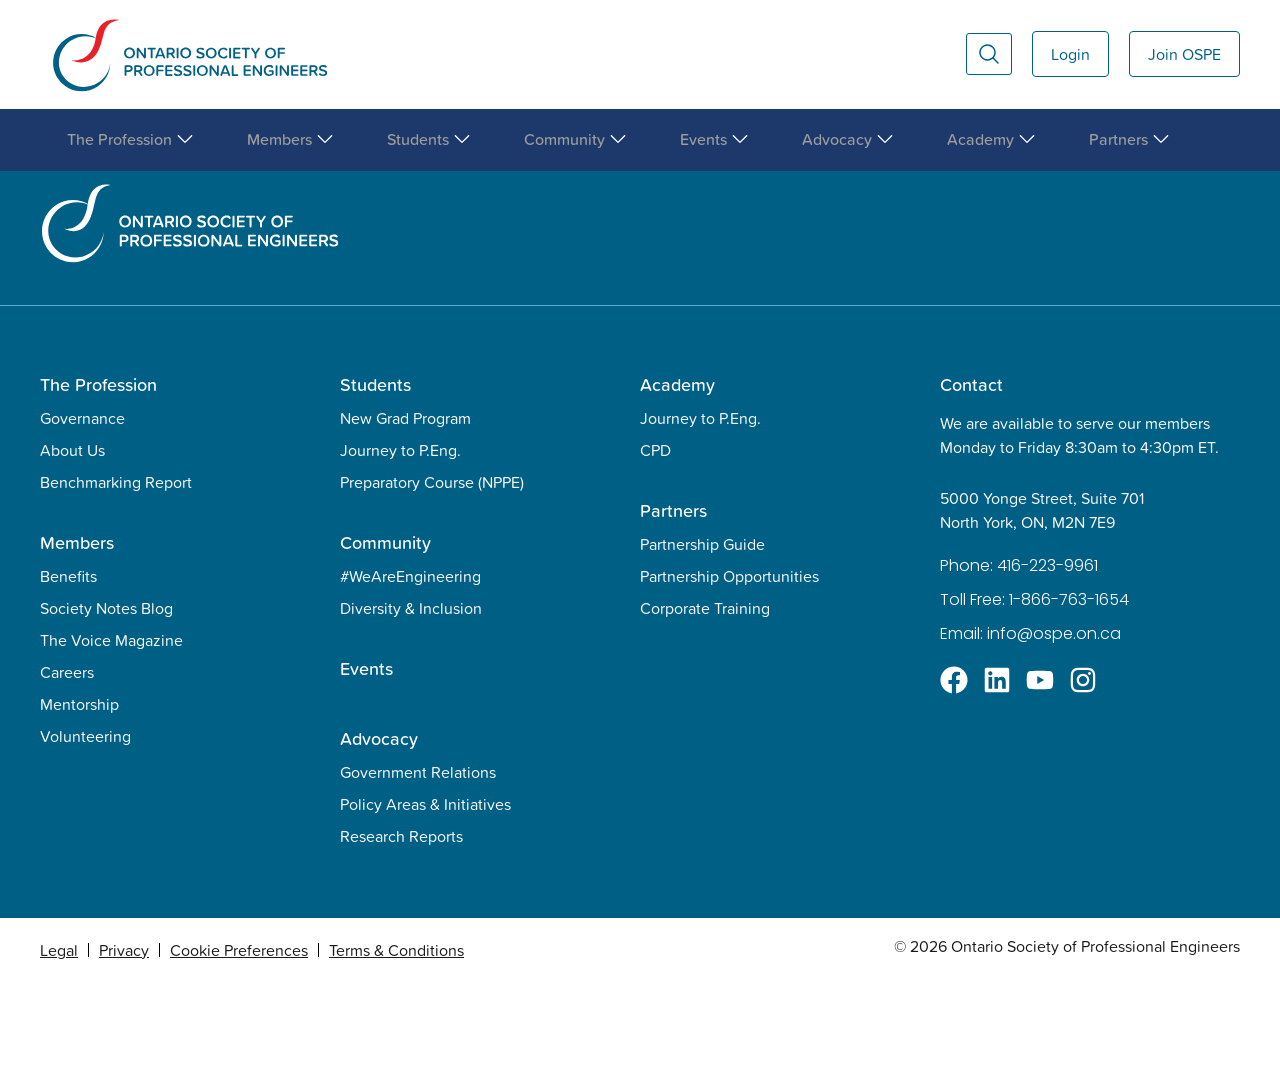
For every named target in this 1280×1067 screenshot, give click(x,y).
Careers (67, 757)
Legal (59, 1035)
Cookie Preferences (239, 1035)
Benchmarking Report (116, 567)
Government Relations (418, 857)
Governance (82, 503)
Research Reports (401, 921)
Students (375, 469)
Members (77, 627)
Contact (971, 469)
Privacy (124, 1035)
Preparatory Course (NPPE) (432, 567)
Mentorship (79, 789)
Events (366, 753)
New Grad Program (405, 503)
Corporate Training (705, 693)
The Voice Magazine (111, 725)
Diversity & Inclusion (411, 693)
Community (385, 627)
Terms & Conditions (396, 1035)
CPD (655, 535)
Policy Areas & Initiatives (425, 889)
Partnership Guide (702, 629)
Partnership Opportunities (729, 661)
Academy (677, 469)
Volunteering (85, 821)
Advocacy (379, 823)
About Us (72, 535)
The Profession (98, 469)
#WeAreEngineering (410, 661)
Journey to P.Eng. (400, 535)
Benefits (68, 661)
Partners (673, 595)
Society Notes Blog (106, 693)
